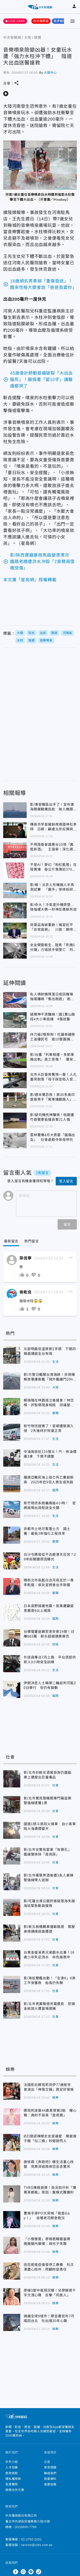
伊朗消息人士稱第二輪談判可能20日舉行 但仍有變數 (50, 1685)
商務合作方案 (14, 2490)
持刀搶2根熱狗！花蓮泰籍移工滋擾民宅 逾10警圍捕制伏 (52, 1037)
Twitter (7, 2571)
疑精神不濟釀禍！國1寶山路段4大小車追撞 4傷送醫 (52, 1017)
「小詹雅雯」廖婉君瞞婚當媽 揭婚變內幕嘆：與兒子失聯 (49, 2241)
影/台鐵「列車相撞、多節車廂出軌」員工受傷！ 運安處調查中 (53, 1057)
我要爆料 (50, 2478)
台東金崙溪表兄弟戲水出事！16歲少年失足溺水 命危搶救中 (49, 1955)
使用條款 (11, 2473)
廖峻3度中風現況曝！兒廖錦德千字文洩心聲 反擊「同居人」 (50, 2293)
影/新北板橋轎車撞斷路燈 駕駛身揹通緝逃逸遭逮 (49, 1929)
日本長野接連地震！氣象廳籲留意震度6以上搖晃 (49, 1608)
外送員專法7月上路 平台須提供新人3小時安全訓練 (50, 1660)
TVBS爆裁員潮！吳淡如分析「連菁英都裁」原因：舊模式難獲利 (50, 2190)
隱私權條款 (13, 2478)
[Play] (5, 93)
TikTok (38, 2571)
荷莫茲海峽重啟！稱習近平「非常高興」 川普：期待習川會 (53, 927)
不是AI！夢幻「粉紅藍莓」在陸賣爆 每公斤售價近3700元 (53, 867)
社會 (55, 1785)
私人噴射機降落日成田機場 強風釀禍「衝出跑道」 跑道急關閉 (53, 996)
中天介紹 (11, 2462)
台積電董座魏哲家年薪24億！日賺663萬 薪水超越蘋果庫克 (49, 1634)
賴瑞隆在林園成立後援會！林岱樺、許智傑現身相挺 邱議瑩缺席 (49, 1403)
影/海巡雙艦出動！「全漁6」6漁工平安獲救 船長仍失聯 (50, 1980)
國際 (55, 1490)
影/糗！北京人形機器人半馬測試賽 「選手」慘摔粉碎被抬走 (53, 887)
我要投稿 (50, 2484)
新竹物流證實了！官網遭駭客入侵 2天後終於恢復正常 (49, 1428)
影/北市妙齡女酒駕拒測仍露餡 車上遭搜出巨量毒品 (49, 1775)
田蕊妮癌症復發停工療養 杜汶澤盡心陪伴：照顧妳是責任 (49, 2267)
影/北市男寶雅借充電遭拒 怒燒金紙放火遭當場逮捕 (49, 2006)
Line (30, 2571)
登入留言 (66, 1181)
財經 (55, 1644)
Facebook (15, 2571)
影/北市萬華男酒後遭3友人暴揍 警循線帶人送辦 (50, 1878)
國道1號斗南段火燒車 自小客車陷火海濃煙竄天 (50, 1826)
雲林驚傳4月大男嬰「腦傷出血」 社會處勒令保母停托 (52, 1137)
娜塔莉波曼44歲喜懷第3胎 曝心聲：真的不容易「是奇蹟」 (50, 2113)
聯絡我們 (50, 2473)
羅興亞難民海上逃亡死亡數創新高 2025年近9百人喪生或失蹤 (49, 1480)
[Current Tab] (11, 1241)
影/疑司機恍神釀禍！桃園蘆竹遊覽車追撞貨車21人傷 (52, 1117)
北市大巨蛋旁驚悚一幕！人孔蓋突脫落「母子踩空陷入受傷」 (53, 1077)
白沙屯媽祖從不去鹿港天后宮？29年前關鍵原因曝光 (50, 1557)
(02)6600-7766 (25, 2527)
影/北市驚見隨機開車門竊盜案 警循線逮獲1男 (49, 1800)
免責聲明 (11, 2484)
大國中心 (50, 72)
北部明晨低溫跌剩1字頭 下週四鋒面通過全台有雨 (50, 1351)
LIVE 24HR (16, 21)
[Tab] (31, 1241)
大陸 (55, 1387)
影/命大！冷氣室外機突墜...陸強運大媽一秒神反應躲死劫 (53, 907)
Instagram (23, 2571)
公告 (47, 2462)
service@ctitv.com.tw (36, 2545)
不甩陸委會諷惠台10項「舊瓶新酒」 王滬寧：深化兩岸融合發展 (53, 847)
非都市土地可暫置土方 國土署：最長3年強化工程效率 (47, 1531)
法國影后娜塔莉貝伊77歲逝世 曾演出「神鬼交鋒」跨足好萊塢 (49, 2087)
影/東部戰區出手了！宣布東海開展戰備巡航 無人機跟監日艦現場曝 (53, 807)
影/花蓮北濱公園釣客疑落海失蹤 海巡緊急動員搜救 (50, 1903)
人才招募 (11, 2467)
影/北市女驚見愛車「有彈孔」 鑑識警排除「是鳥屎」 (49, 1852)
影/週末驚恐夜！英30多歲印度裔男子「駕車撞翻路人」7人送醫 (52, 1097)
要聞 (55, 1413)
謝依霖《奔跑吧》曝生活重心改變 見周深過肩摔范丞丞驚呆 (49, 2164)
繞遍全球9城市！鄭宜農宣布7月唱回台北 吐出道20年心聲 (49, 2318)
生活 (55, 1361)
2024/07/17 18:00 (25, 72)
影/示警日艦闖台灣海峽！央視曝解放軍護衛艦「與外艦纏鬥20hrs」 (49, 1377)
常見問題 (50, 2467)
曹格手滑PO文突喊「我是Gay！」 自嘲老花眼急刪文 (47, 2215)
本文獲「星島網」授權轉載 (30, 579)
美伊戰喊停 (61, 21)
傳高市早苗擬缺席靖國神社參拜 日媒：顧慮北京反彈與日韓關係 (53, 827)
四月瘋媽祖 (41, 21)
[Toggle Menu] (72, 21)
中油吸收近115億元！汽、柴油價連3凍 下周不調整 (50, 1454)
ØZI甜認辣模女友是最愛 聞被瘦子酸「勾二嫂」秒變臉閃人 (50, 2138)
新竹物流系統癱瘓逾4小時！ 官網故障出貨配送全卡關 (50, 1505)
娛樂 (55, 2097)
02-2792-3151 (31, 2539)
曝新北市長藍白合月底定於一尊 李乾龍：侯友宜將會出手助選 (50, 1582)
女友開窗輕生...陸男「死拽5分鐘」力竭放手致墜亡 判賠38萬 (53, 947)
